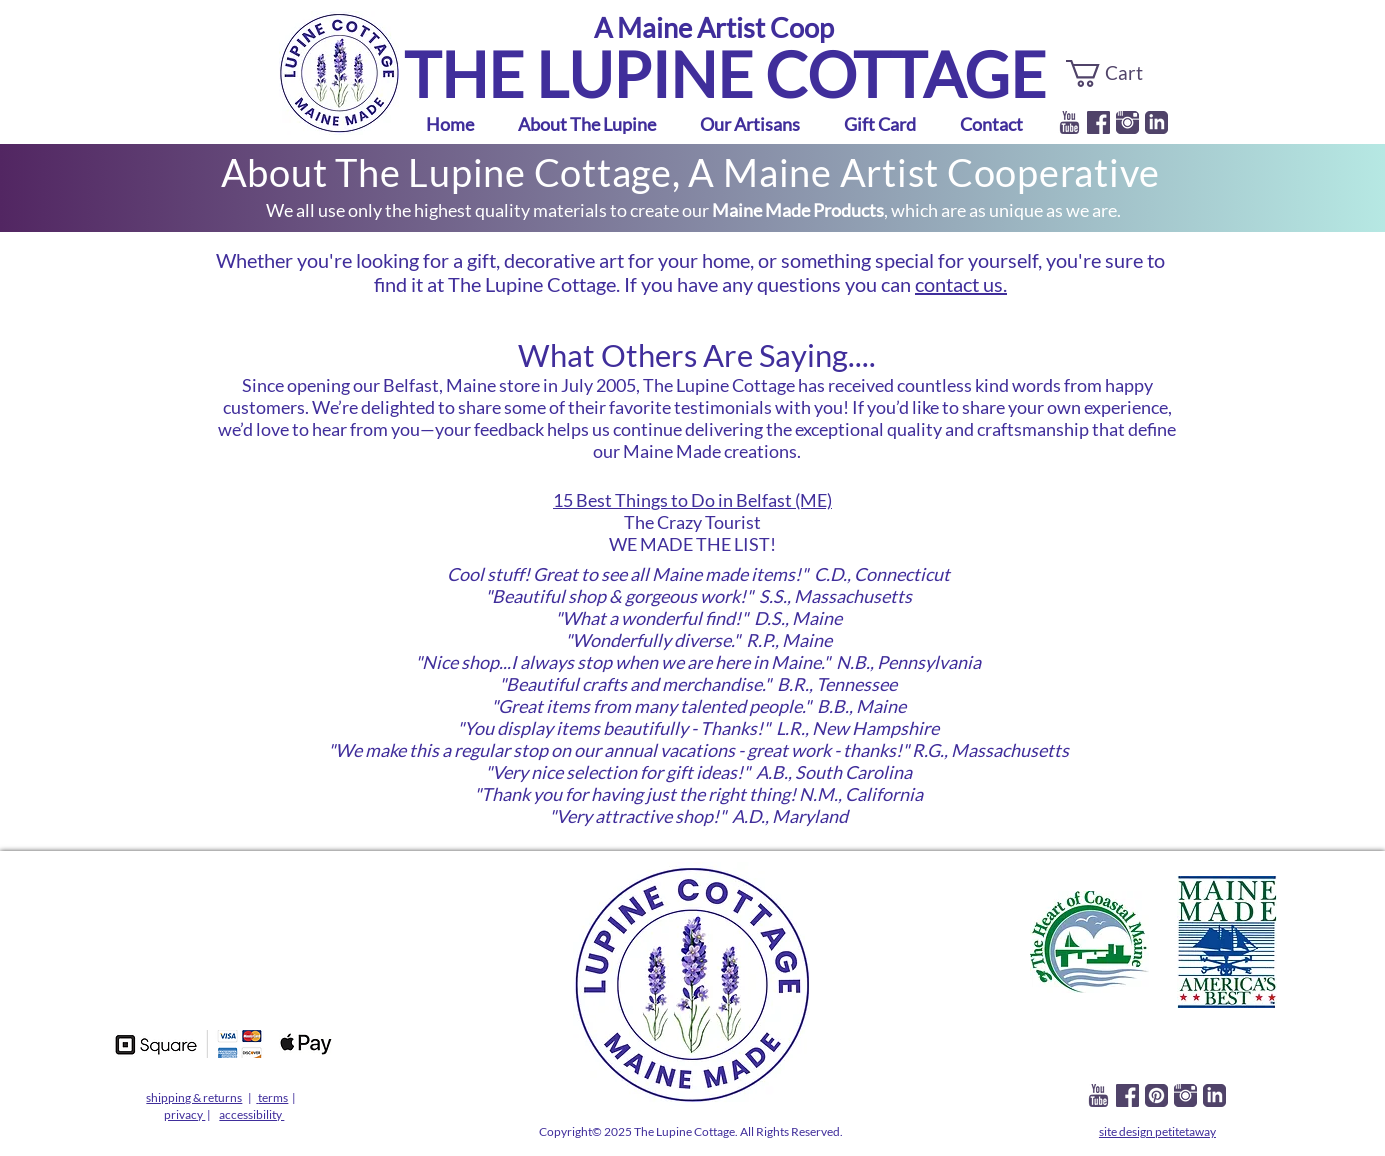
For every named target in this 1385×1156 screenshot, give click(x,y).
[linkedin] (1156, 122)
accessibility (251, 1114)
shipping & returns (194, 1097)
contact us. (961, 284)
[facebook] (1098, 122)
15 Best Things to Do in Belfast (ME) (692, 500)
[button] (1117, 73)
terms (273, 1097)
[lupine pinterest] (1156, 1095)
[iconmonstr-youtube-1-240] (1069, 122)
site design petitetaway (1157, 1131)
